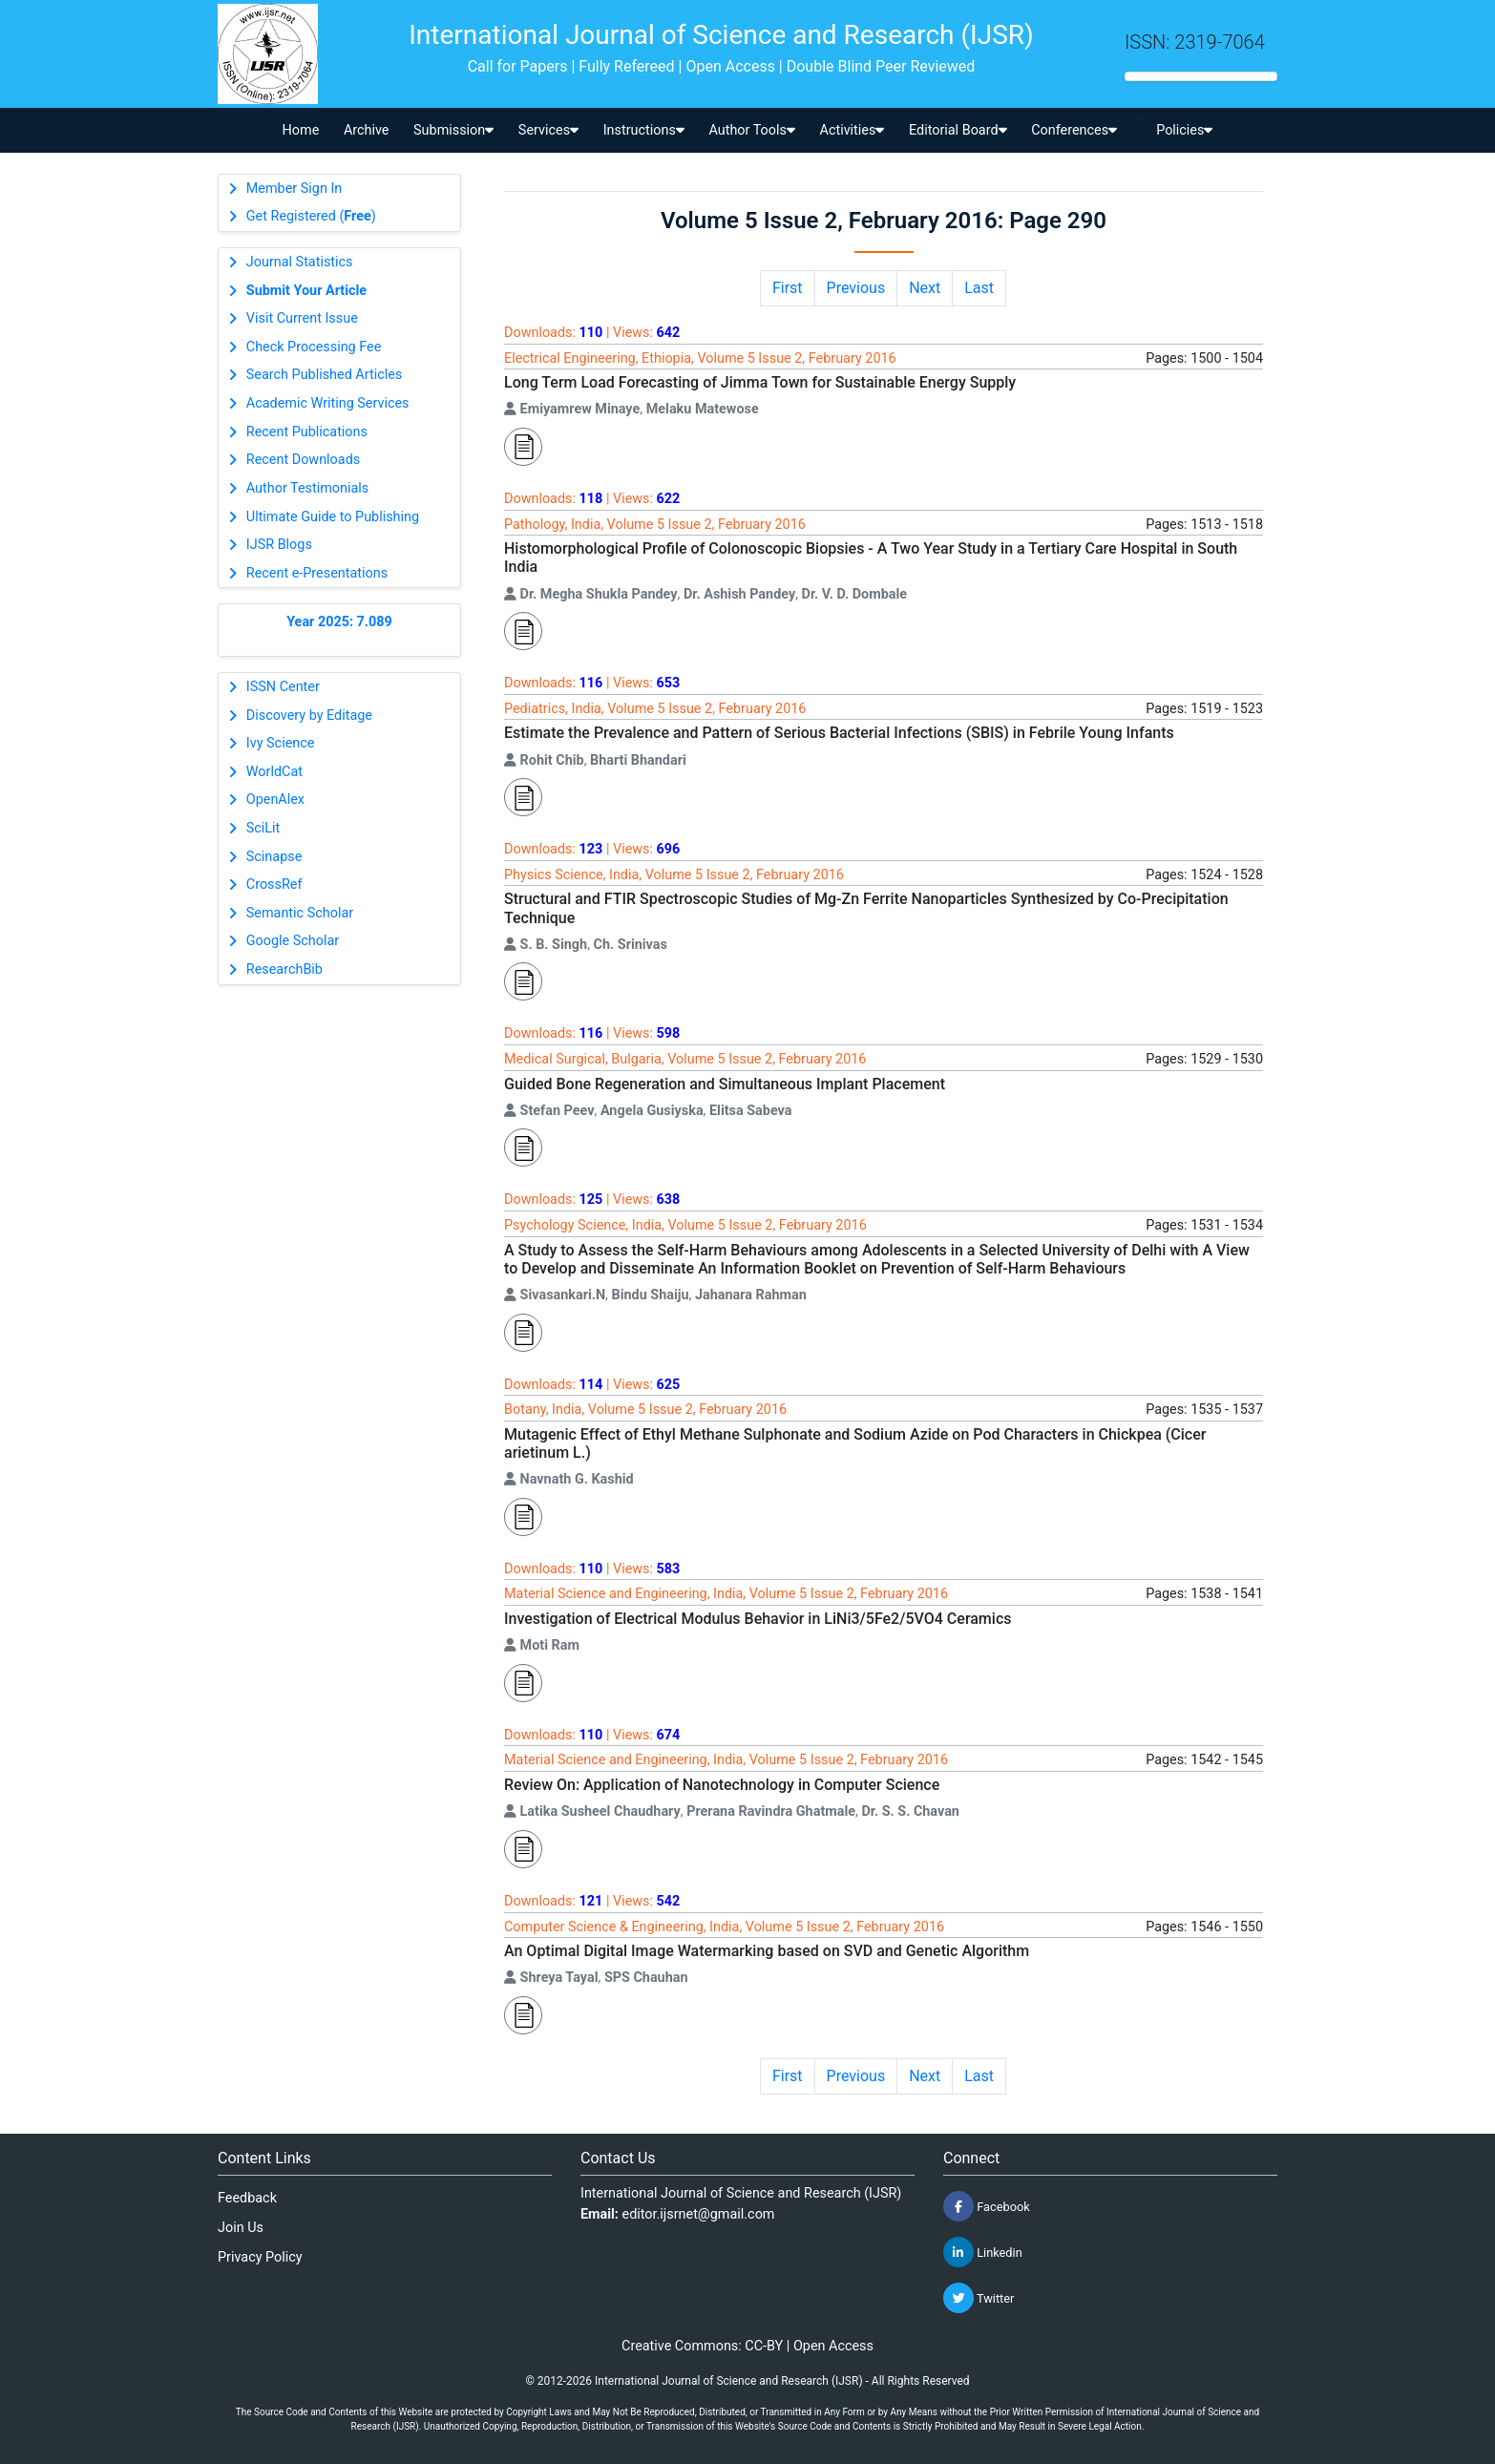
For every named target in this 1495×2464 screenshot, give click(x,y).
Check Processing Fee (314, 347)
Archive (367, 130)
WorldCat (274, 772)
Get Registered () (311, 216)
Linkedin (982, 2252)
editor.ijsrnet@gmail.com (698, 2214)
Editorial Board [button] (958, 130)
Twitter (978, 2298)
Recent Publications (307, 432)
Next (924, 288)
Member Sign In (294, 188)
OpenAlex (275, 799)
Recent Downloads (303, 460)
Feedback (247, 2198)
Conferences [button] (1074, 130)
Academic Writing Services (328, 403)
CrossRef (274, 884)
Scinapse (274, 857)
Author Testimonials (307, 488)
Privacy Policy (260, 2257)
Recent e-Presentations (317, 573)
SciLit (263, 828)
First (787, 288)
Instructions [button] (643, 130)
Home (301, 130)
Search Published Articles (324, 375)
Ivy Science (280, 743)
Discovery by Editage (309, 715)
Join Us (240, 2228)
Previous (856, 288)
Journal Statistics (299, 262)
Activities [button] (852, 130)
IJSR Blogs (279, 545)
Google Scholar (292, 941)
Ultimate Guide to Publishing (332, 517)
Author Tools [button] (751, 130)
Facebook (986, 2206)
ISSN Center (283, 687)
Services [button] (548, 130)
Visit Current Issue (302, 318)
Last (979, 288)
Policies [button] (1184, 130)
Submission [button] (453, 130)
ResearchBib (284, 969)
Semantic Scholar (299, 913)
